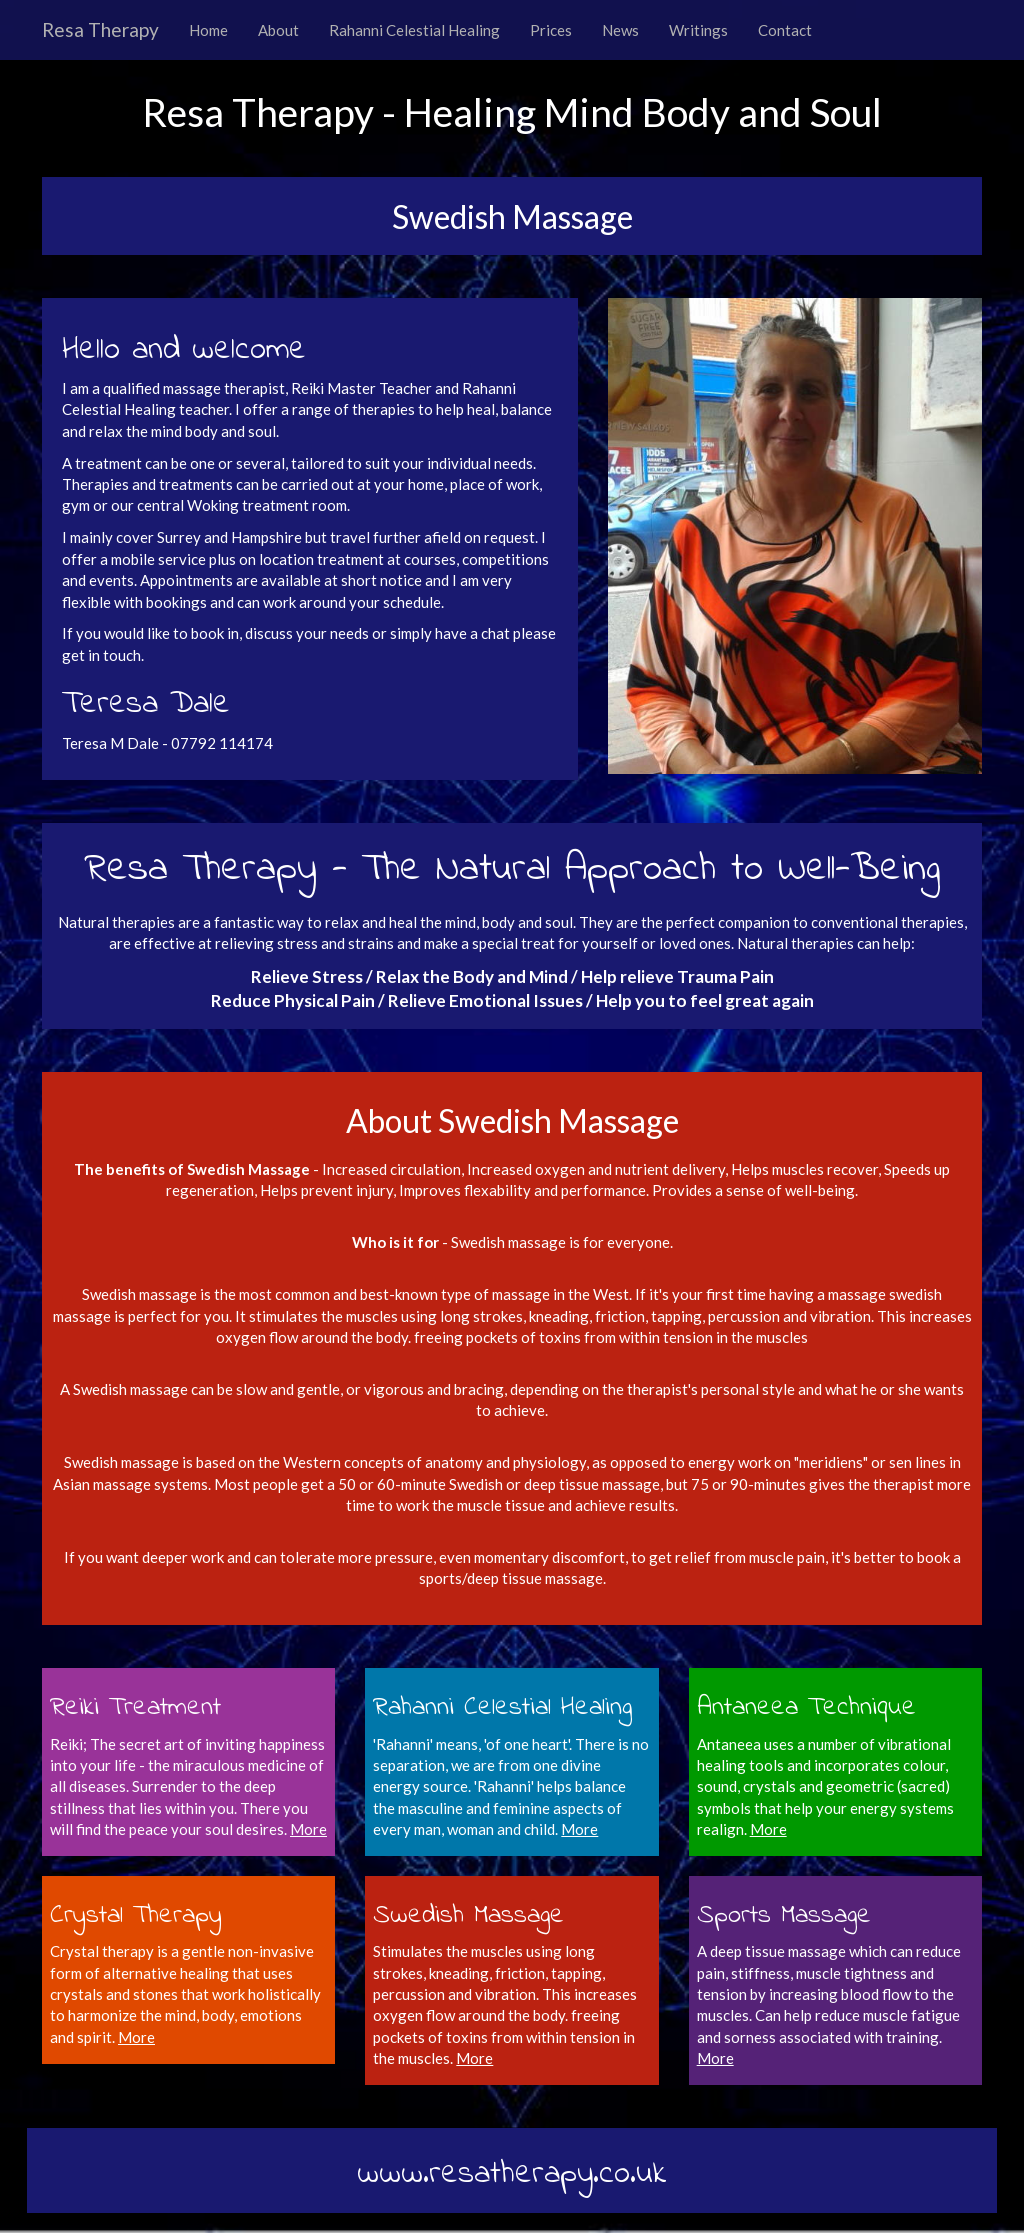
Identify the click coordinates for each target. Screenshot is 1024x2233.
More (579, 1829)
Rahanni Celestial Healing (414, 30)
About (278, 30)
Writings (698, 30)
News (620, 30)
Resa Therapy (100, 29)
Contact (785, 30)
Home (208, 30)
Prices (551, 30)
